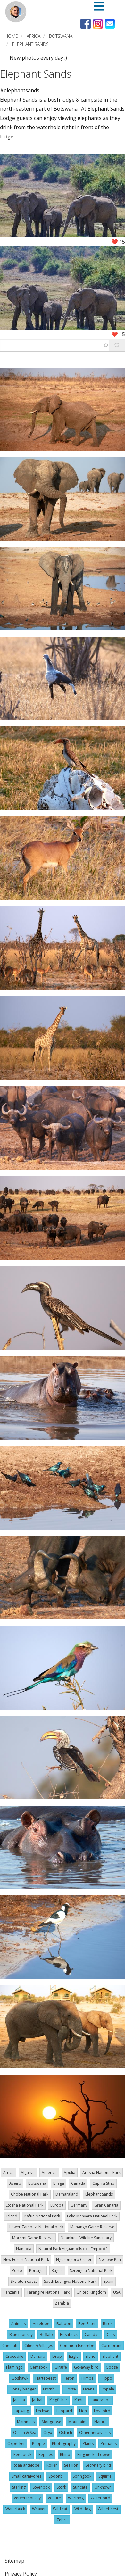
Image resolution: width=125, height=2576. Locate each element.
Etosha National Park (24, 2205)
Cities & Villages (38, 2345)
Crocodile (14, 2356)
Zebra (62, 2519)
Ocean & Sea (24, 2432)
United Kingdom (91, 2292)
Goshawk (20, 2378)
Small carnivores (26, 2476)
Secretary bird (98, 2465)
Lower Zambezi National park (36, 2227)
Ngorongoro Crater (74, 2259)
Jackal (37, 2400)
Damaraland (66, 2194)
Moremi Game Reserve (33, 2238)
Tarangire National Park (48, 2292)
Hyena (89, 2389)
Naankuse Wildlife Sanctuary (86, 2238)
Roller (51, 2465)
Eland (91, 2356)
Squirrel (105, 2476)
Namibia (23, 2248)
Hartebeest (45, 2378)
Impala (108, 2389)
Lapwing (21, 2411)
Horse (70, 2389)
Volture (54, 2498)
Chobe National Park (29, 2194)
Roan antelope (26, 2465)
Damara (37, 2356)
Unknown (103, 2487)
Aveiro (15, 2183)
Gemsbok (38, 2367)
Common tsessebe (77, 2345)
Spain (108, 2281)
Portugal (37, 2270)
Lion (83, 2411)
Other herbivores (95, 2432)
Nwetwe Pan (110, 2259)
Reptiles (45, 2454)
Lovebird (102, 2411)
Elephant (110, 2356)
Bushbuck (69, 2334)
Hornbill (50, 2389)
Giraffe (60, 2367)
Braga (58, 2183)
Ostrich (65, 2432)
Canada (78, 2183)
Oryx (47, 2432)
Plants (88, 2443)
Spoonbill (57, 2476)
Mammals (26, 2421)
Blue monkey (21, 2334)
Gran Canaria (106, 2205)
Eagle (74, 2356)
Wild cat (60, 2509)
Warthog (76, 2498)
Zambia (62, 2303)
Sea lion (71, 2465)
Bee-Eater (87, 2323)
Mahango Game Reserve (92, 2227)
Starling (19, 2487)
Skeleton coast (24, 2281)
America (49, 2172)
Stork (61, 2487)
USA (117, 2292)
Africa (33, 36)
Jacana (19, 2400)
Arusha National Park (101, 2172)
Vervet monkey (27, 2498)
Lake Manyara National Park (92, 2216)
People (38, 2443)
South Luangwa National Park (70, 2281)
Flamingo (14, 2367)
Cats (111, 2334)
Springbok (82, 2476)
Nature (100, 2421)
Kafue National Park (42, 2216)
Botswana (60, 36)
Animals (18, 2323)
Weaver (39, 2509)
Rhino (65, 2454)
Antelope (41, 2323)
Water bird (100, 2498)
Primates (109, 2443)
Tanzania (11, 2292)
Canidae (92, 2334)
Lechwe (42, 2411)
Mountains (77, 2421)
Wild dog (82, 2509)
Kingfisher (58, 2400)
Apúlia (69, 2172)
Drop (57, 2356)
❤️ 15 (118, 241)
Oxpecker (16, 2443)
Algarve (28, 2172)
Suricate (80, 2487)
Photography (64, 2443)
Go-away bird (86, 2367)
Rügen (57, 2270)
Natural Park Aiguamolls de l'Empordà (73, 2248)
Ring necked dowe (93, 2454)
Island (11, 2216)
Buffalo (46, 2334)
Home (11, 36)
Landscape (101, 2400)
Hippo (106, 2378)
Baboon (63, 2323)
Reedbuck (22, 2454)
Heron (68, 2378)
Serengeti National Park (91, 2270)
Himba (87, 2378)
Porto (17, 2270)
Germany (79, 2205)
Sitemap (14, 2560)
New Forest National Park (26, 2259)
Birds (108, 2323)
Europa (56, 2205)
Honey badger (23, 2389)
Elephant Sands (35, 73)
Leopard (64, 2411)
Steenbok (41, 2487)
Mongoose (51, 2421)
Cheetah (9, 2345)
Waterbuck (15, 2509)
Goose (112, 2367)
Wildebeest (108, 2509)
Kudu (79, 2400)
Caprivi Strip (103, 2183)
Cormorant (111, 2345)
